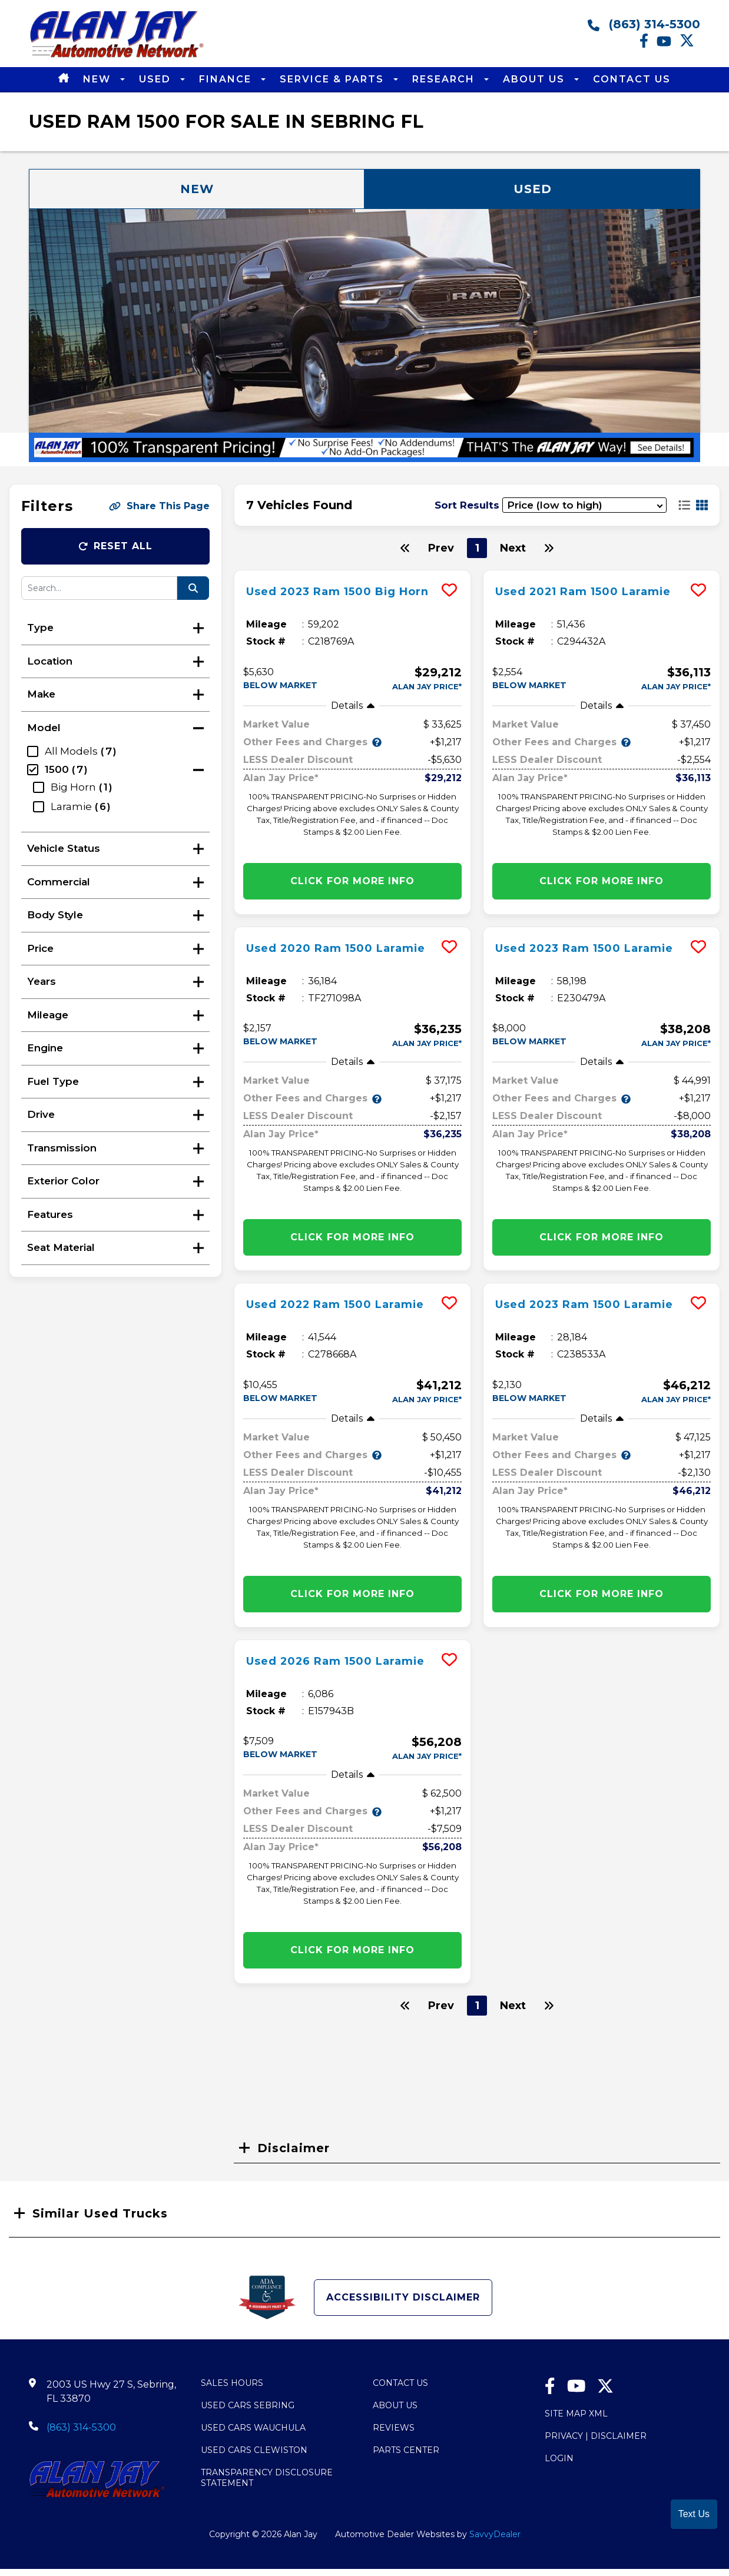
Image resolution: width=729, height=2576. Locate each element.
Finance (227, 79)
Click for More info (352, 881)
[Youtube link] (668, 44)
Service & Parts (333, 79)
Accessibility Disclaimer (403, 2297)
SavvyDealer (495, 2534)
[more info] (352, 571)
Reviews (394, 2427)
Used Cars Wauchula (253, 2427)
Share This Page (159, 506)
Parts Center (406, 2450)
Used (156, 79)
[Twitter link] (690, 44)
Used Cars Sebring (247, 2405)
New (98, 79)
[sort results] (584, 505)
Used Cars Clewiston (254, 2450)
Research (445, 79)
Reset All (115, 546)
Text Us (694, 2514)
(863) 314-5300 (644, 24)
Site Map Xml (576, 2413)
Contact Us (632, 79)
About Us (535, 79)
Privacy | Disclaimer (596, 2436)
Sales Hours (232, 2383)
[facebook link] (648, 44)
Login (559, 2458)
